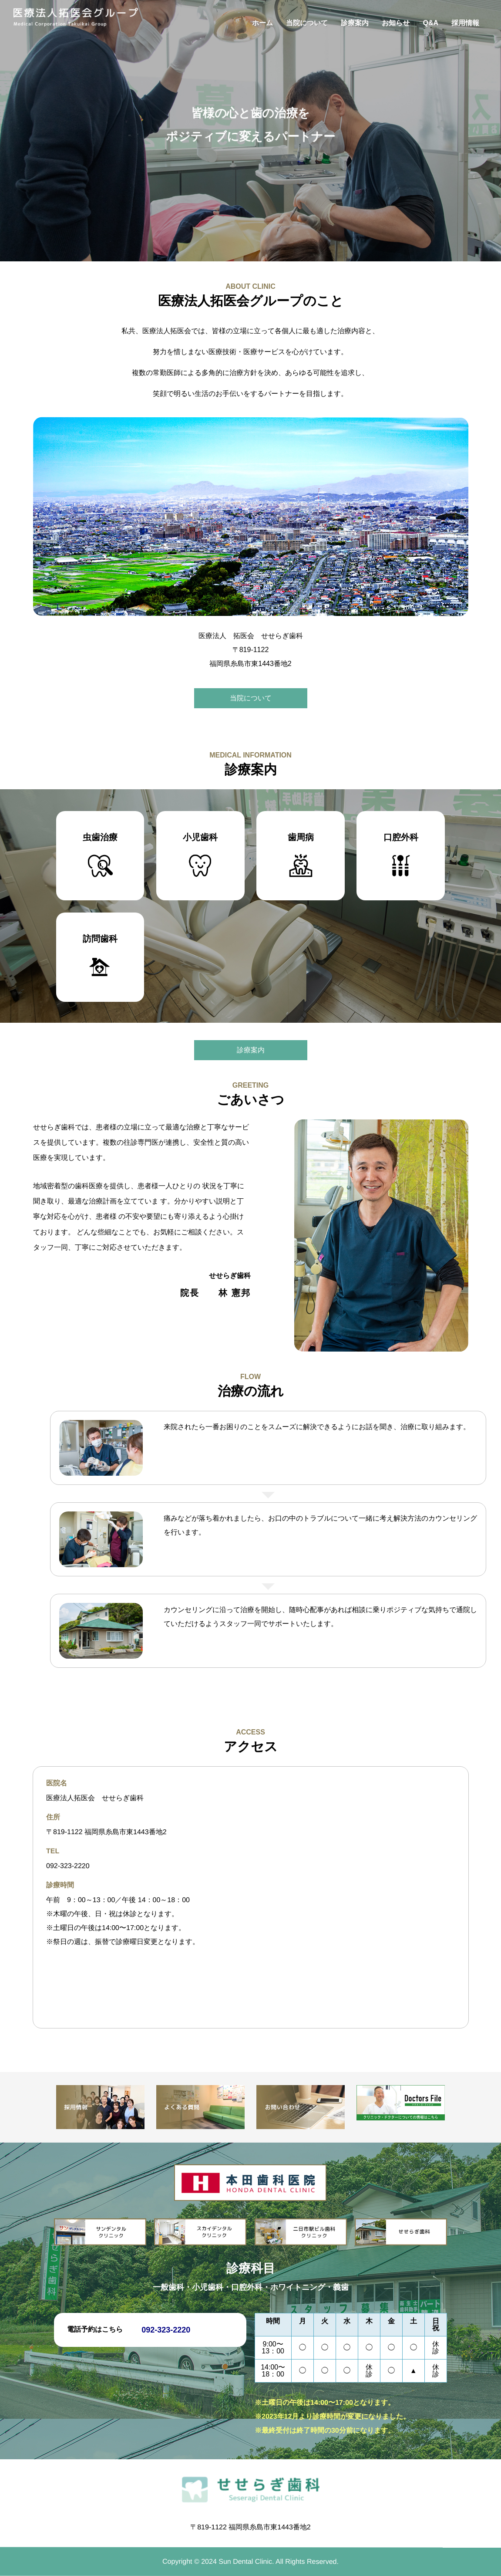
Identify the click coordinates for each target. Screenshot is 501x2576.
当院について (307, 23)
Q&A (430, 23)
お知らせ (396, 23)
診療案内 (355, 23)
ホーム (262, 23)
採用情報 (465, 23)
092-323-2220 (67, 1865)
